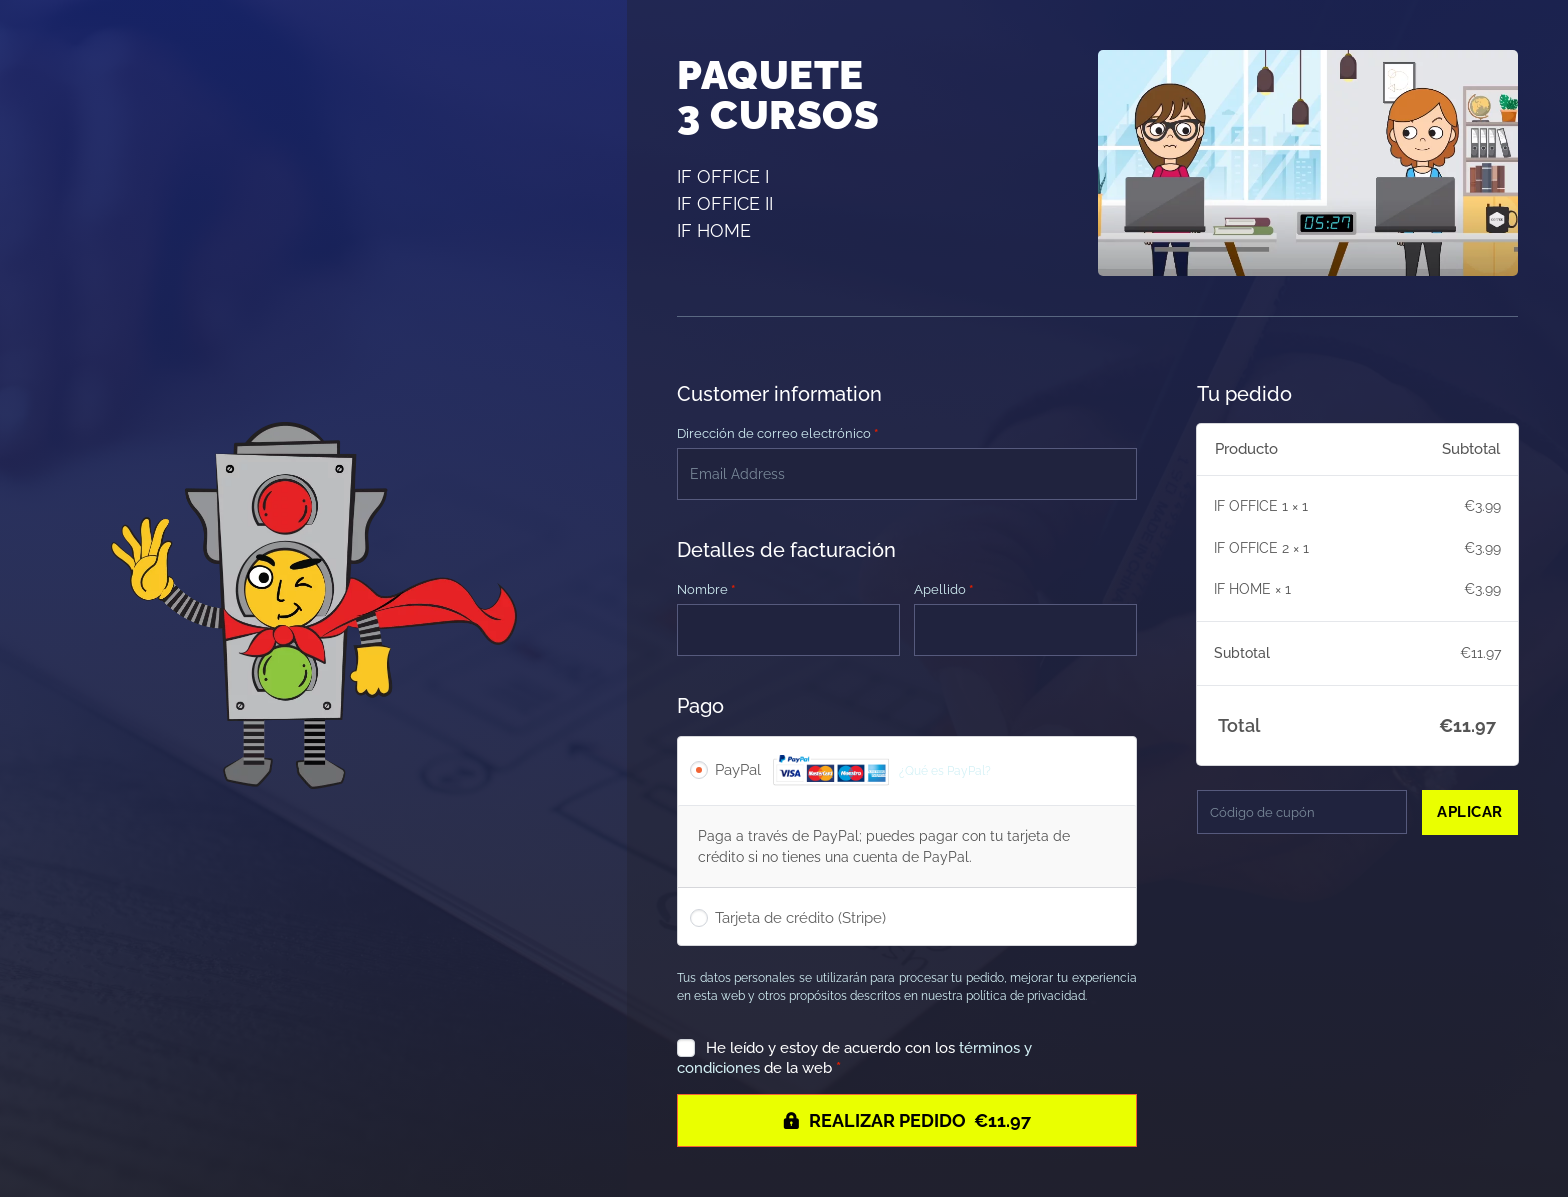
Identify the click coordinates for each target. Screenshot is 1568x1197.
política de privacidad (1025, 996)
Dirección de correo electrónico (777, 433)
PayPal (853, 771)
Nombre (706, 589)
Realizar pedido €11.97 (920, 1120)
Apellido (943, 589)
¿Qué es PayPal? (945, 770)
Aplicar (1470, 812)
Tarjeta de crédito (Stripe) (800, 918)
